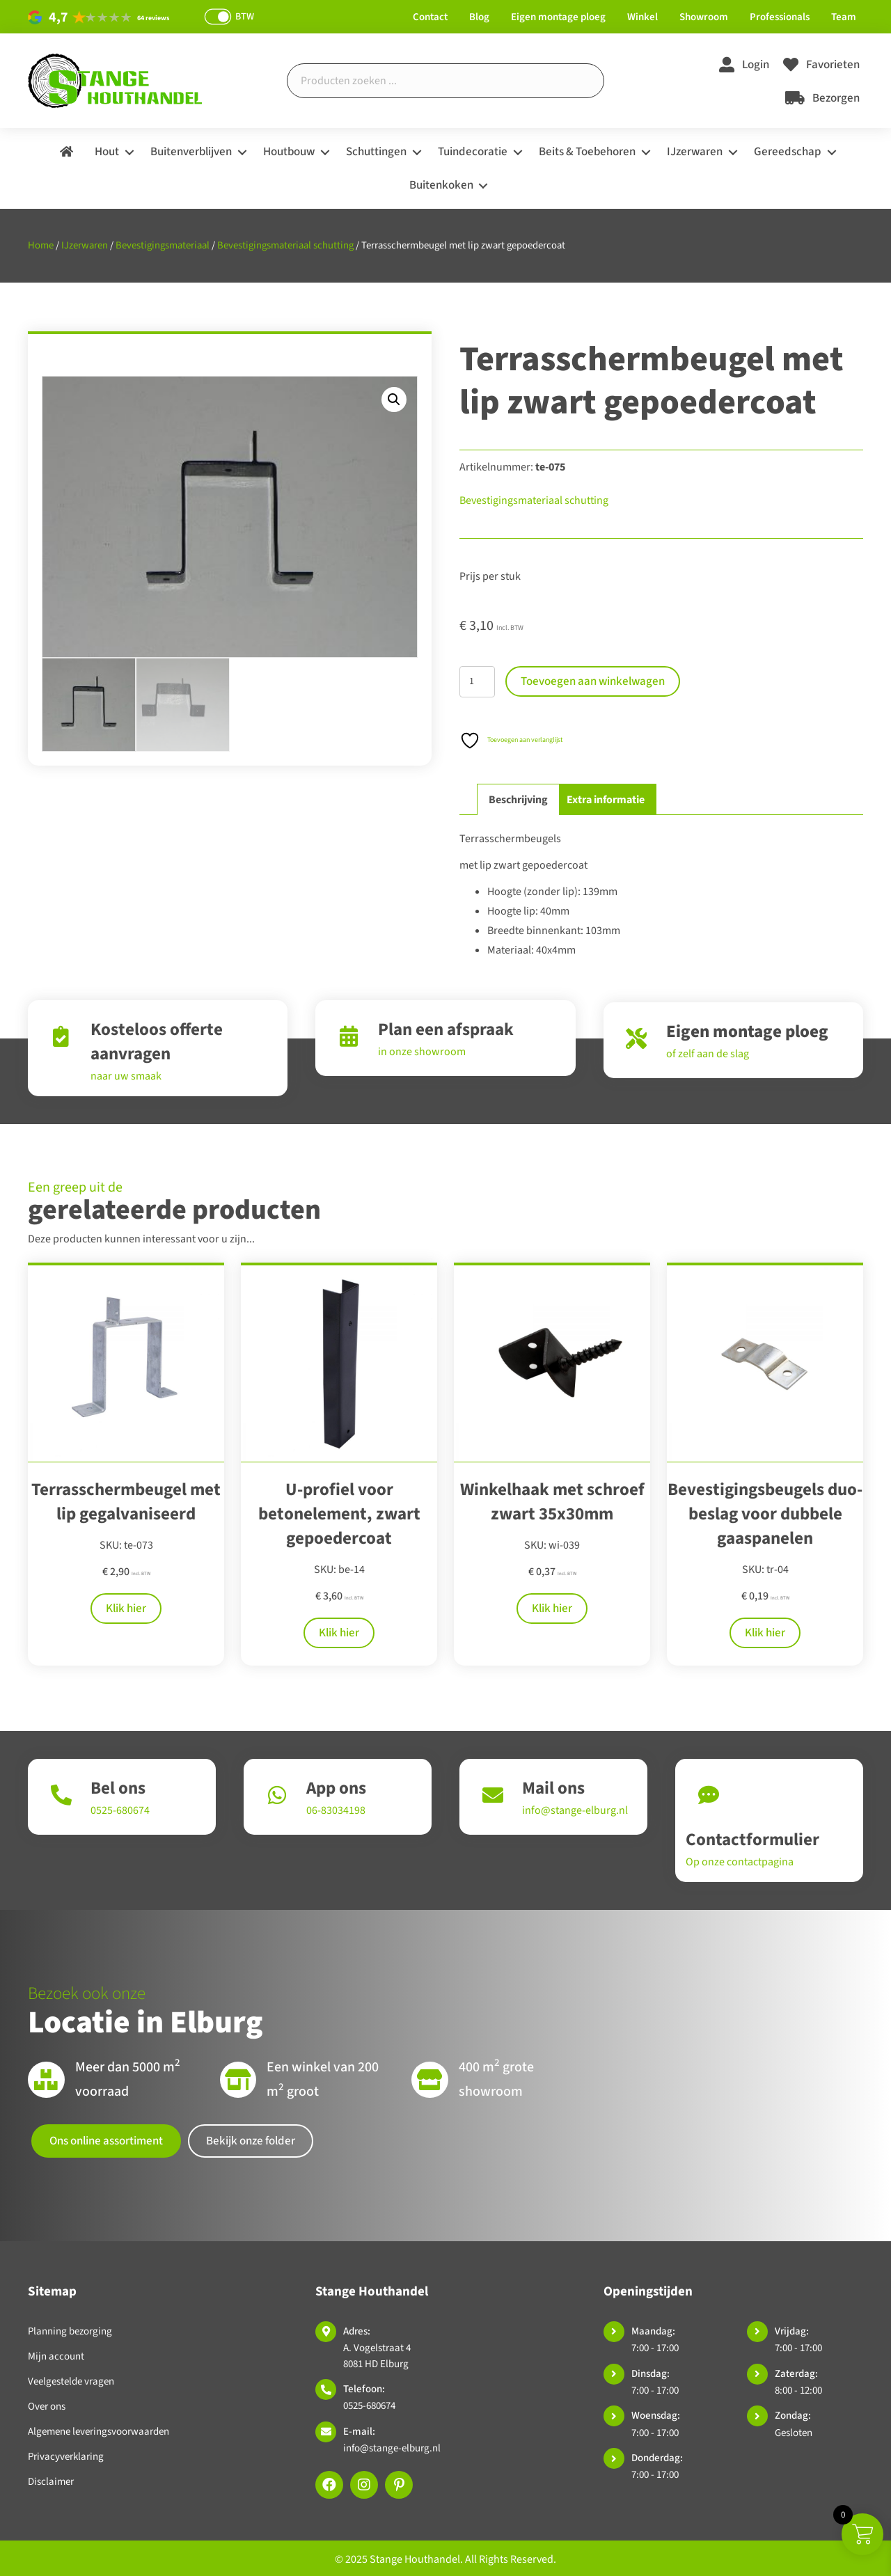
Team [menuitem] (843, 17)
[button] (129, 152)
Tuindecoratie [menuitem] (472, 151)
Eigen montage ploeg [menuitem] (558, 17)
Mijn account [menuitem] (56, 2356)
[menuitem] (66, 152)
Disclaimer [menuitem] (51, 2481)
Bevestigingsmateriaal (163, 245)
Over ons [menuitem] (46, 2406)
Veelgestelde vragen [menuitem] (71, 2381)
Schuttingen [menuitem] (376, 151)
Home (41, 245)
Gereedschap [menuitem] (787, 151)
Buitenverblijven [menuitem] (191, 151)
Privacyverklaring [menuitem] (66, 2456)
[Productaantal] (477, 681)
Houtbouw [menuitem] (289, 151)
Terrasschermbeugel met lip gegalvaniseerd (126, 1501)
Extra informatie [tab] (606, 799)
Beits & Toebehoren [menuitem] (587, 151)
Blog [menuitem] (479, 17)
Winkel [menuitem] (642, 17)
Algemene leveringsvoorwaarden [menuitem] (98, 2431)
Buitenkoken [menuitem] (441, 185)
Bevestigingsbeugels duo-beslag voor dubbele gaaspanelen (765, 1514)
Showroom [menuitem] (703, 17)
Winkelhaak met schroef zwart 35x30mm (552, 1501)
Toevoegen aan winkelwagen (593, 681)
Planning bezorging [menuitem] (70, 2331)
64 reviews (153, 18)
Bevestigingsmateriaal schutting (285, 245)
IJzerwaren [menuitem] (695, 151)
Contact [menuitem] (430, 17)
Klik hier (126, 1608)
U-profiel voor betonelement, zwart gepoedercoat (339, 1514)
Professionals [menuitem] (780, 17)
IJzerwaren (84, 245)
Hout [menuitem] (107, 151)
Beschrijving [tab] (518, 799)
